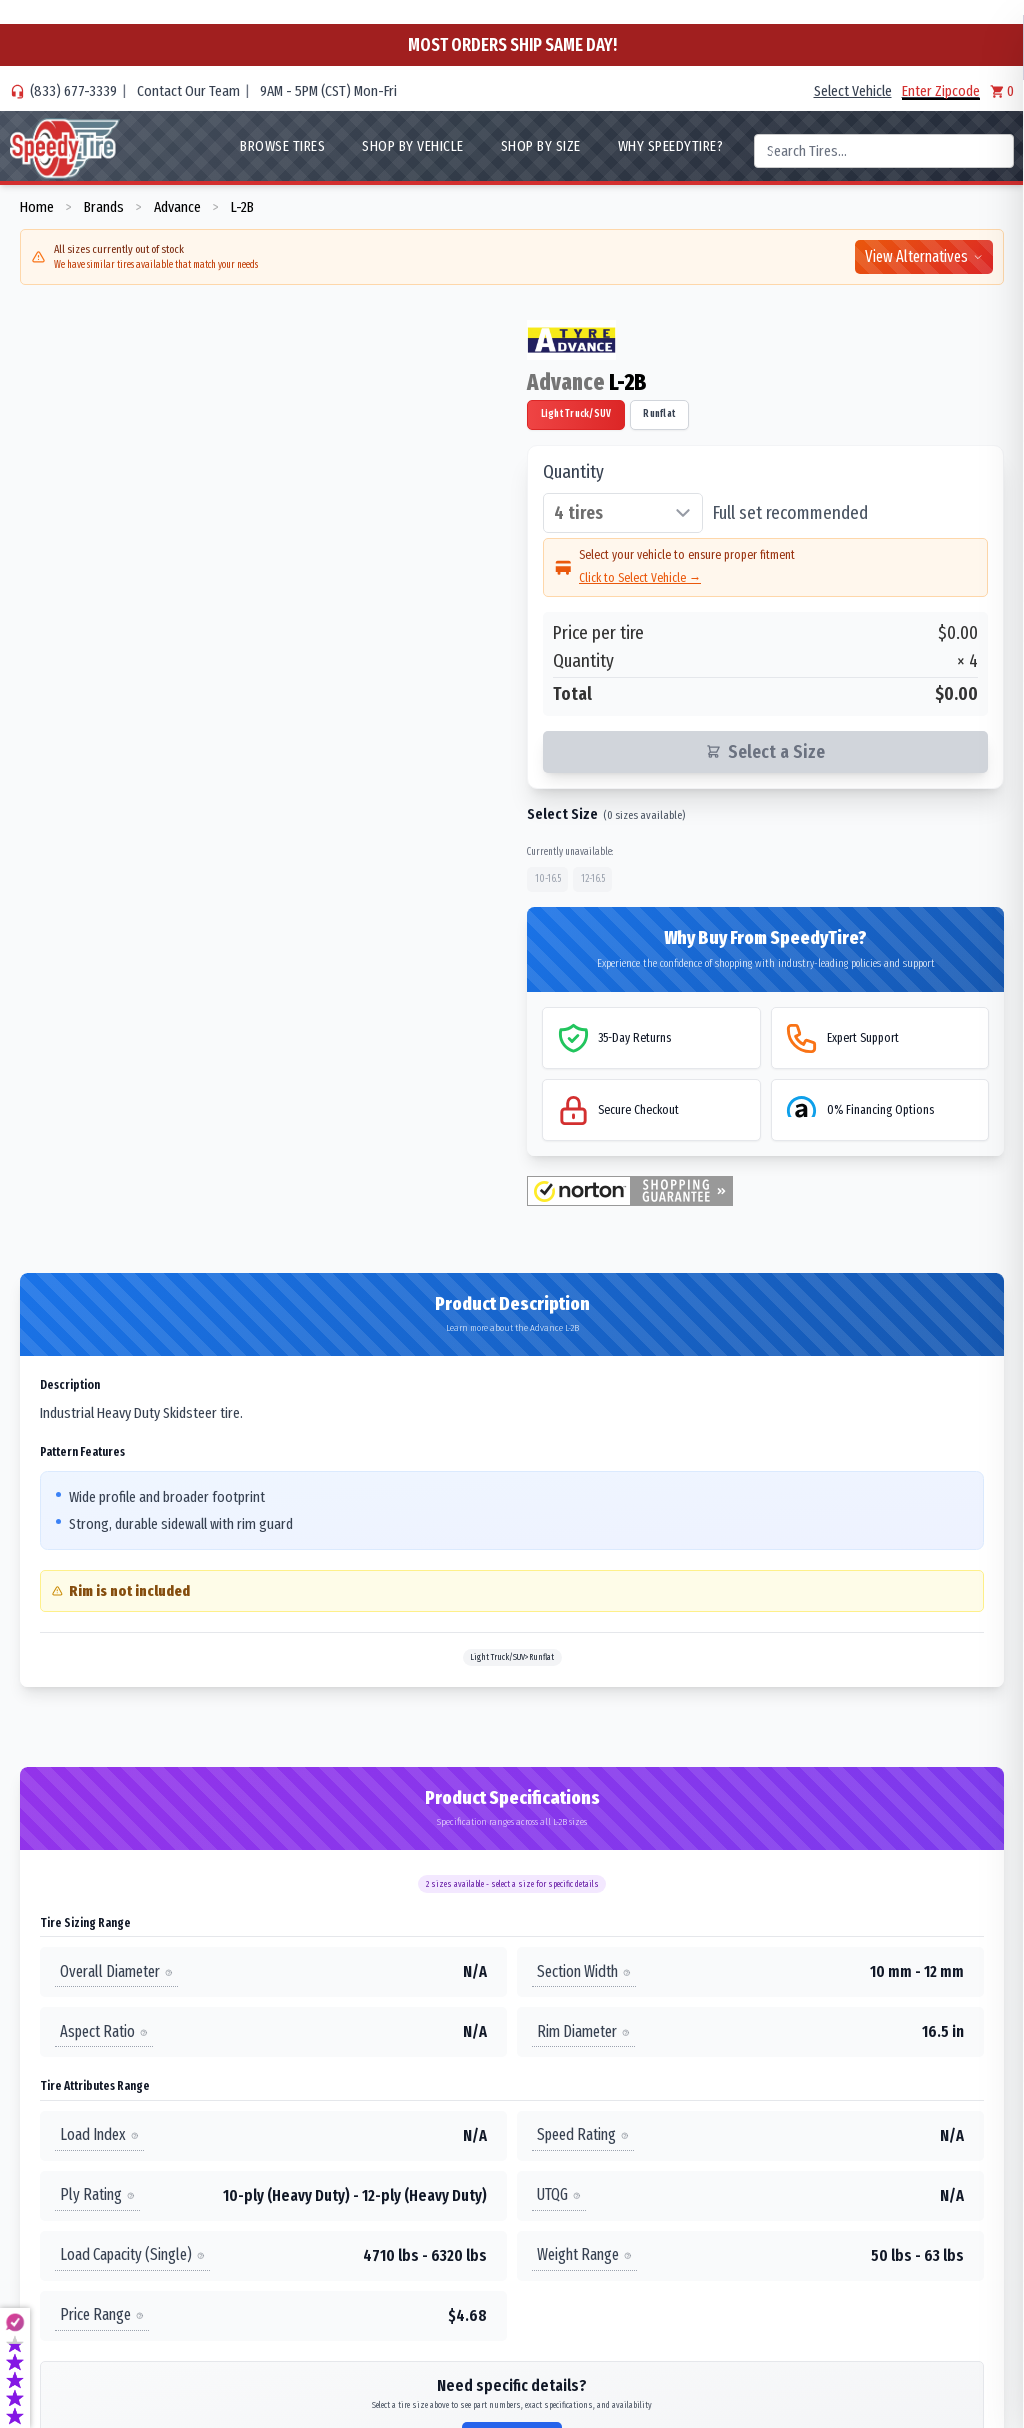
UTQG (559, 2194)
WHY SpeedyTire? (671, 146)
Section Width (584, 1971)
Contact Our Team (188, 91)
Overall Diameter (116, 1971)
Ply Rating (97, 2194)
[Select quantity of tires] (623, 513)
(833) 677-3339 (73, 91)
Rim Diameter (583, 2031)
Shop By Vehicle (413, 146)
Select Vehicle (853, 91)
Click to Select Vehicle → (640, 577)
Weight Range (584, 2254)
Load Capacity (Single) (132, 2254)
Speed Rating (583, 2134)
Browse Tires (282, 146)
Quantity (573, 472)
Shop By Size (541, 146)
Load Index (99, 2134)
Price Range (102, 2314)
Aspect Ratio (104, 2031)
